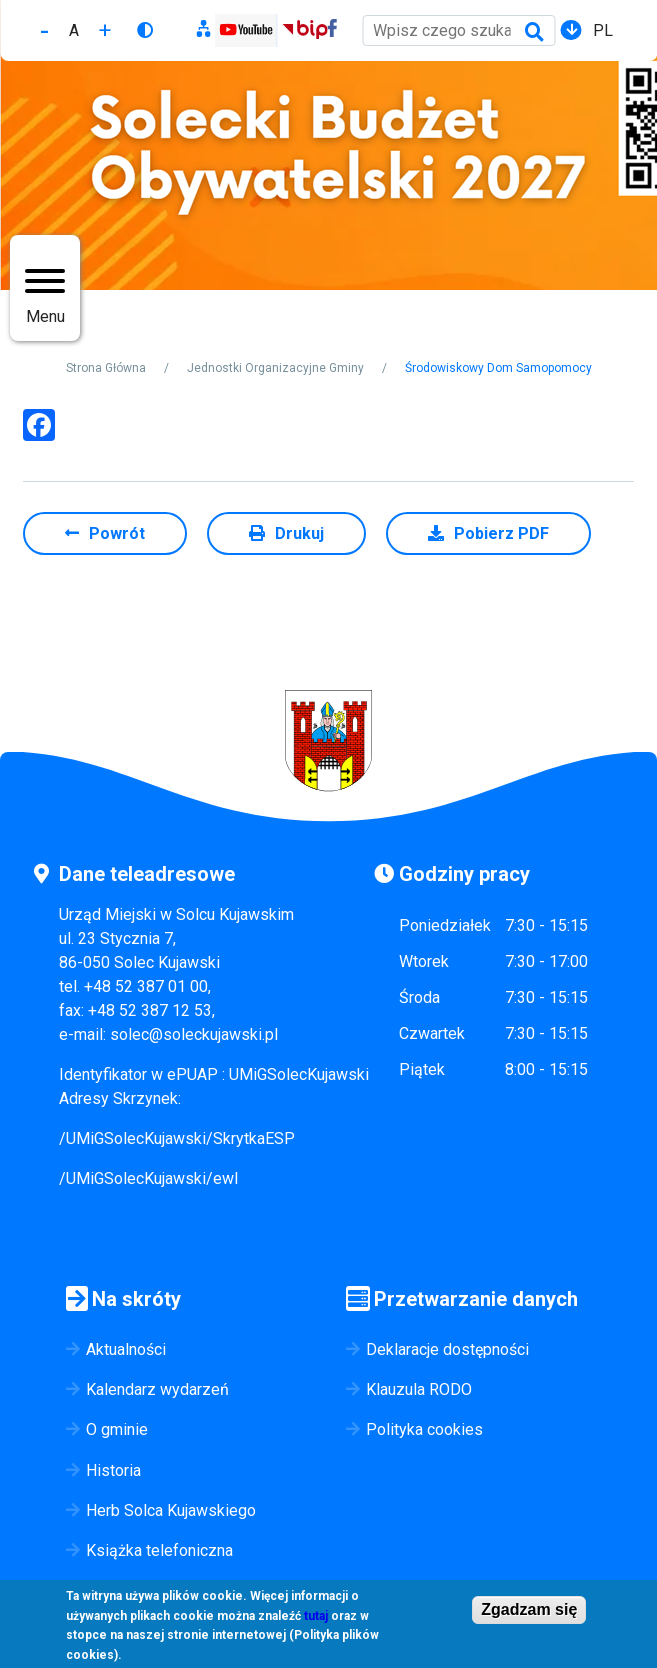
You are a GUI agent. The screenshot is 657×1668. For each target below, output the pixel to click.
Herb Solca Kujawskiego (171, 1510)
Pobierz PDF (501, 533)
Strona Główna (106, 368)
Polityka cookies (424, 1429)
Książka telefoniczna (159, 1550)
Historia (113, 1470)
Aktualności (126, 1349)
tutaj (316, 1618)
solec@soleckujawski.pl (194, 1034)
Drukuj (299, 533)
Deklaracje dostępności (447, 1349)
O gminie (117, 1429)
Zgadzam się (529, 1612)
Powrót (117, 533)
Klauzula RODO (419, 1389)
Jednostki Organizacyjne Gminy (275, 368)
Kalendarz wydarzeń (157, 1389)
